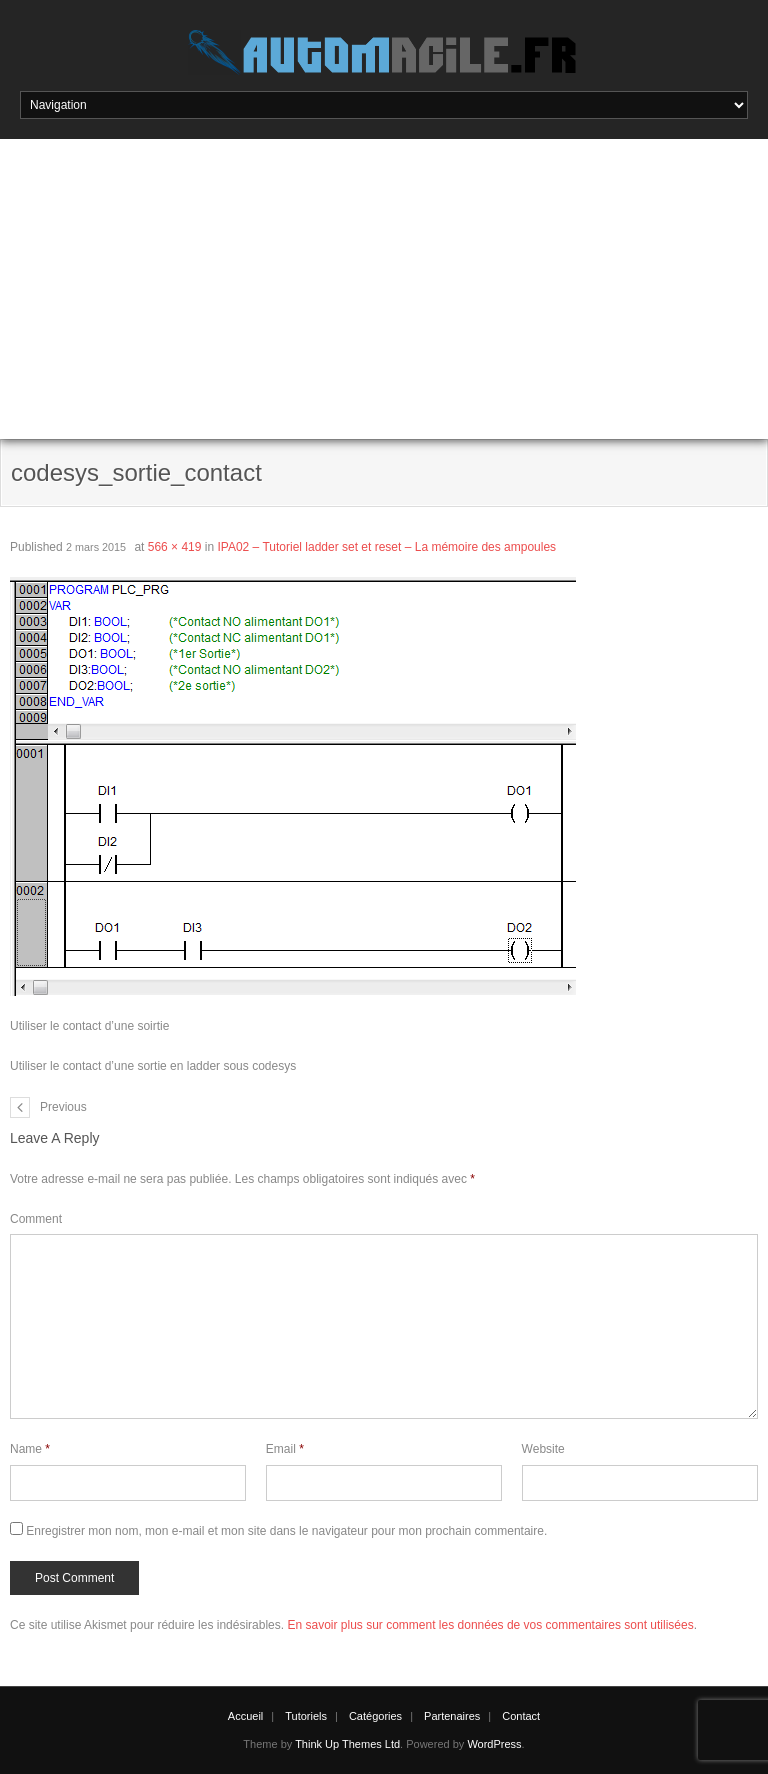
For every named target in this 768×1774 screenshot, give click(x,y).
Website (543, 1449)
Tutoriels (306, 1716)
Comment (36, 1219)
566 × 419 (175, 547)
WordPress (494, 1744)
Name (30, 1449)
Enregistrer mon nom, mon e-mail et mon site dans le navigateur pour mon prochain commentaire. (286, 1531)
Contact (521, 1716)
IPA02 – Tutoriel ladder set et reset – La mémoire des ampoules (386, 547)
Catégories (375, 1716)
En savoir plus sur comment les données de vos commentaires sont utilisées (490, 1625)
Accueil (245, 1716)
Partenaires (452, 1716)
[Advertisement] (384, 289)
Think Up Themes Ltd (347, 1744)
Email (285, 1449)
